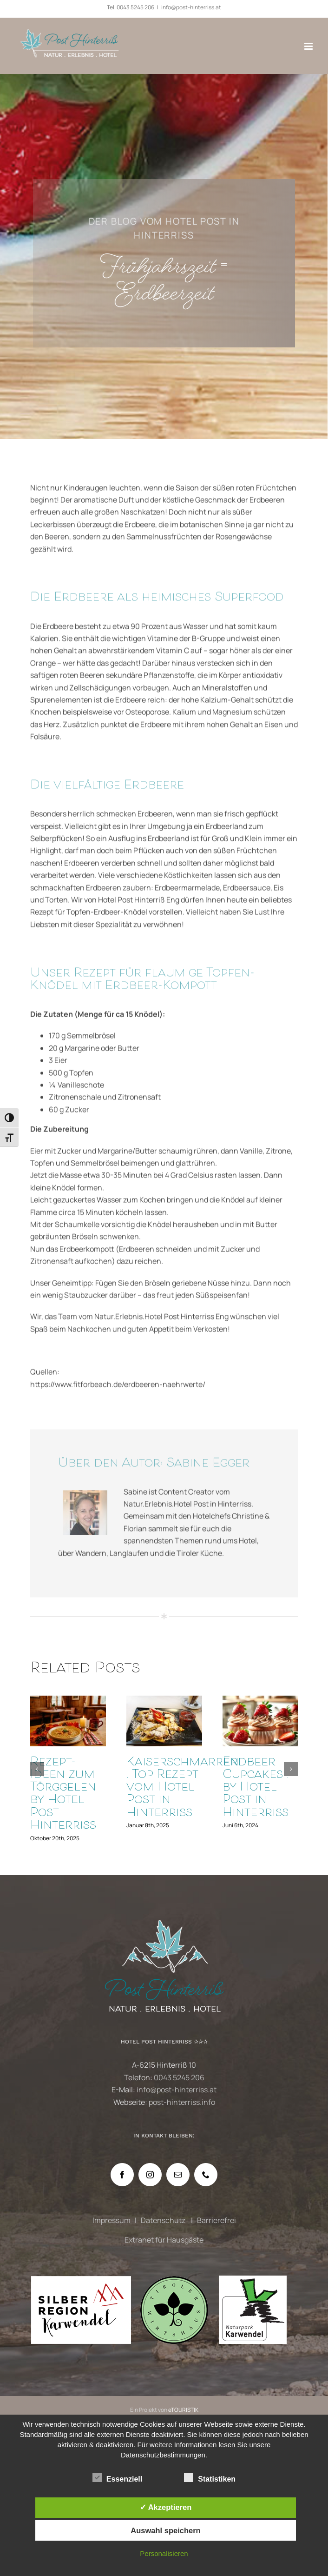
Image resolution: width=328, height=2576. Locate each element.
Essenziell (117, 2478)
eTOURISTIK (183, 2410)
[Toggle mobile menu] (309, 46)
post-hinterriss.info (182, 2102)
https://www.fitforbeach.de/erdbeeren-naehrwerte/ (117, 1389)
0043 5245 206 (135, 7)
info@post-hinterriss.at (191, 7)
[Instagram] (150, 2174)
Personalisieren (164, 2553)
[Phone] (205, 2174)
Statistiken (210, 2478)
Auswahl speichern (165, 2530)
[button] (37, 1769)
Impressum (111, 2220)
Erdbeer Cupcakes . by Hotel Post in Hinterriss (256, 1788)
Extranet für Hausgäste (164, 2240)
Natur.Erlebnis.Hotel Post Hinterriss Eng (161, 1322)
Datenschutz (164, 2220)
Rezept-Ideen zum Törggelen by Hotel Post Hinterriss (63, 1794)
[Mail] (178, 2174)
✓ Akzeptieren (166, 2507)
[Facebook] (122, 2174)
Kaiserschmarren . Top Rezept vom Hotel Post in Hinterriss (182, 1788)
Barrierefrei (216, 2220)
